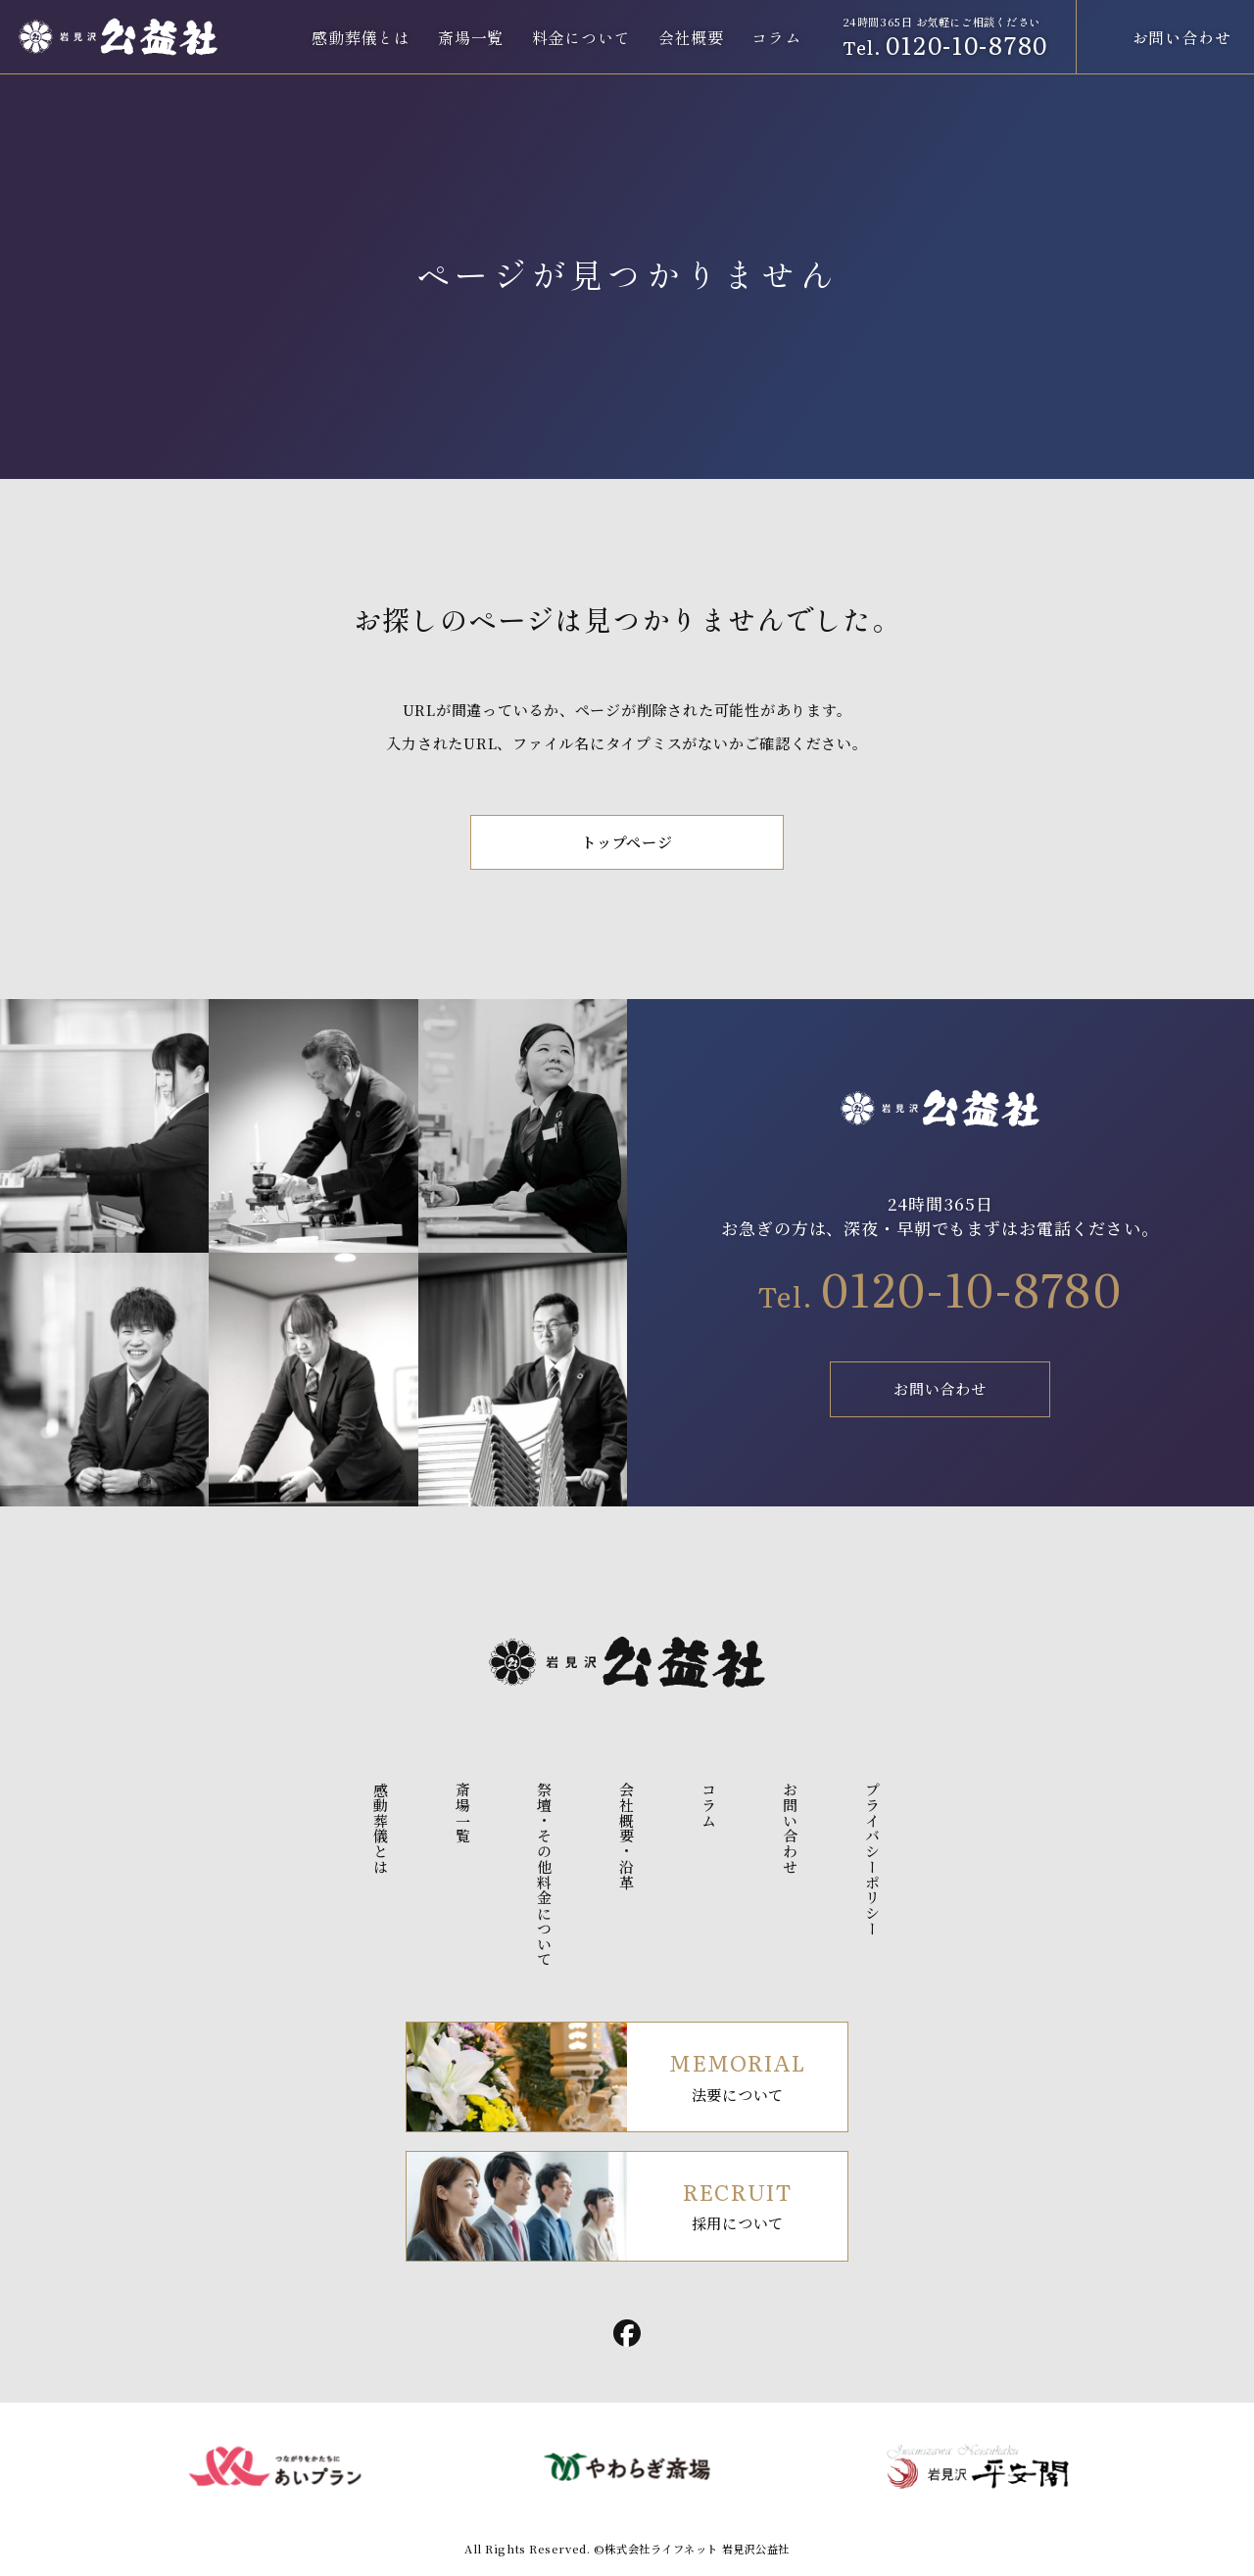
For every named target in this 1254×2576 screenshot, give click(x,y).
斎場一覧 (471, 37)
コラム (775, 37)
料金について (581, 37)
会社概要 (691, 37)
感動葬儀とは (361, 37)
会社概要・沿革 (627, 1835)
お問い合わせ (940, 1388)
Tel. (940, 1295)
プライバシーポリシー (872, 1859)
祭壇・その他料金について (545, 1874)
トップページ (627, 842)
